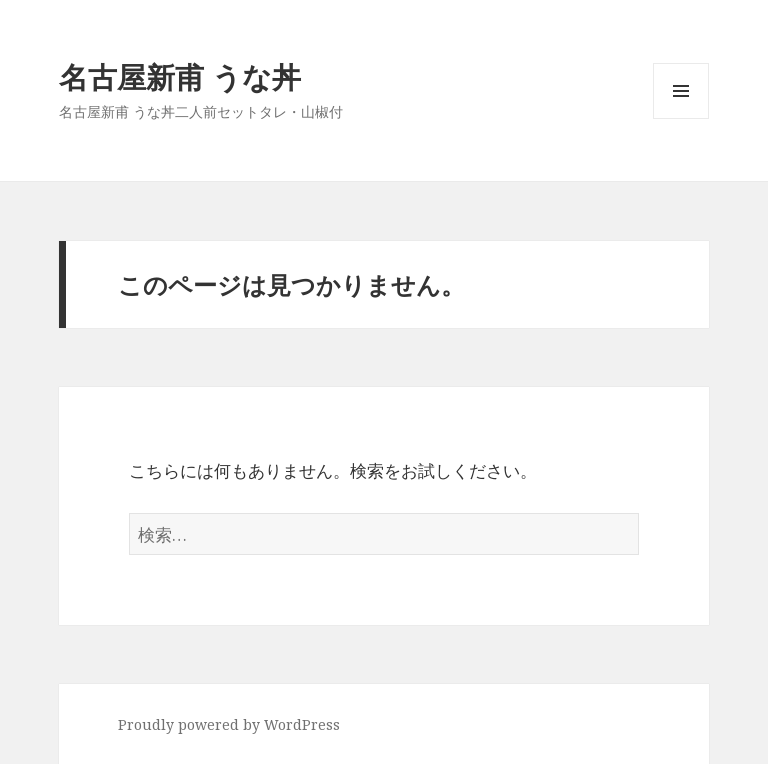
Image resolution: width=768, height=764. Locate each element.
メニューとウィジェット (681, 118)
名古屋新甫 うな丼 (180, 76)
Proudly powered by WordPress (229, 724)
